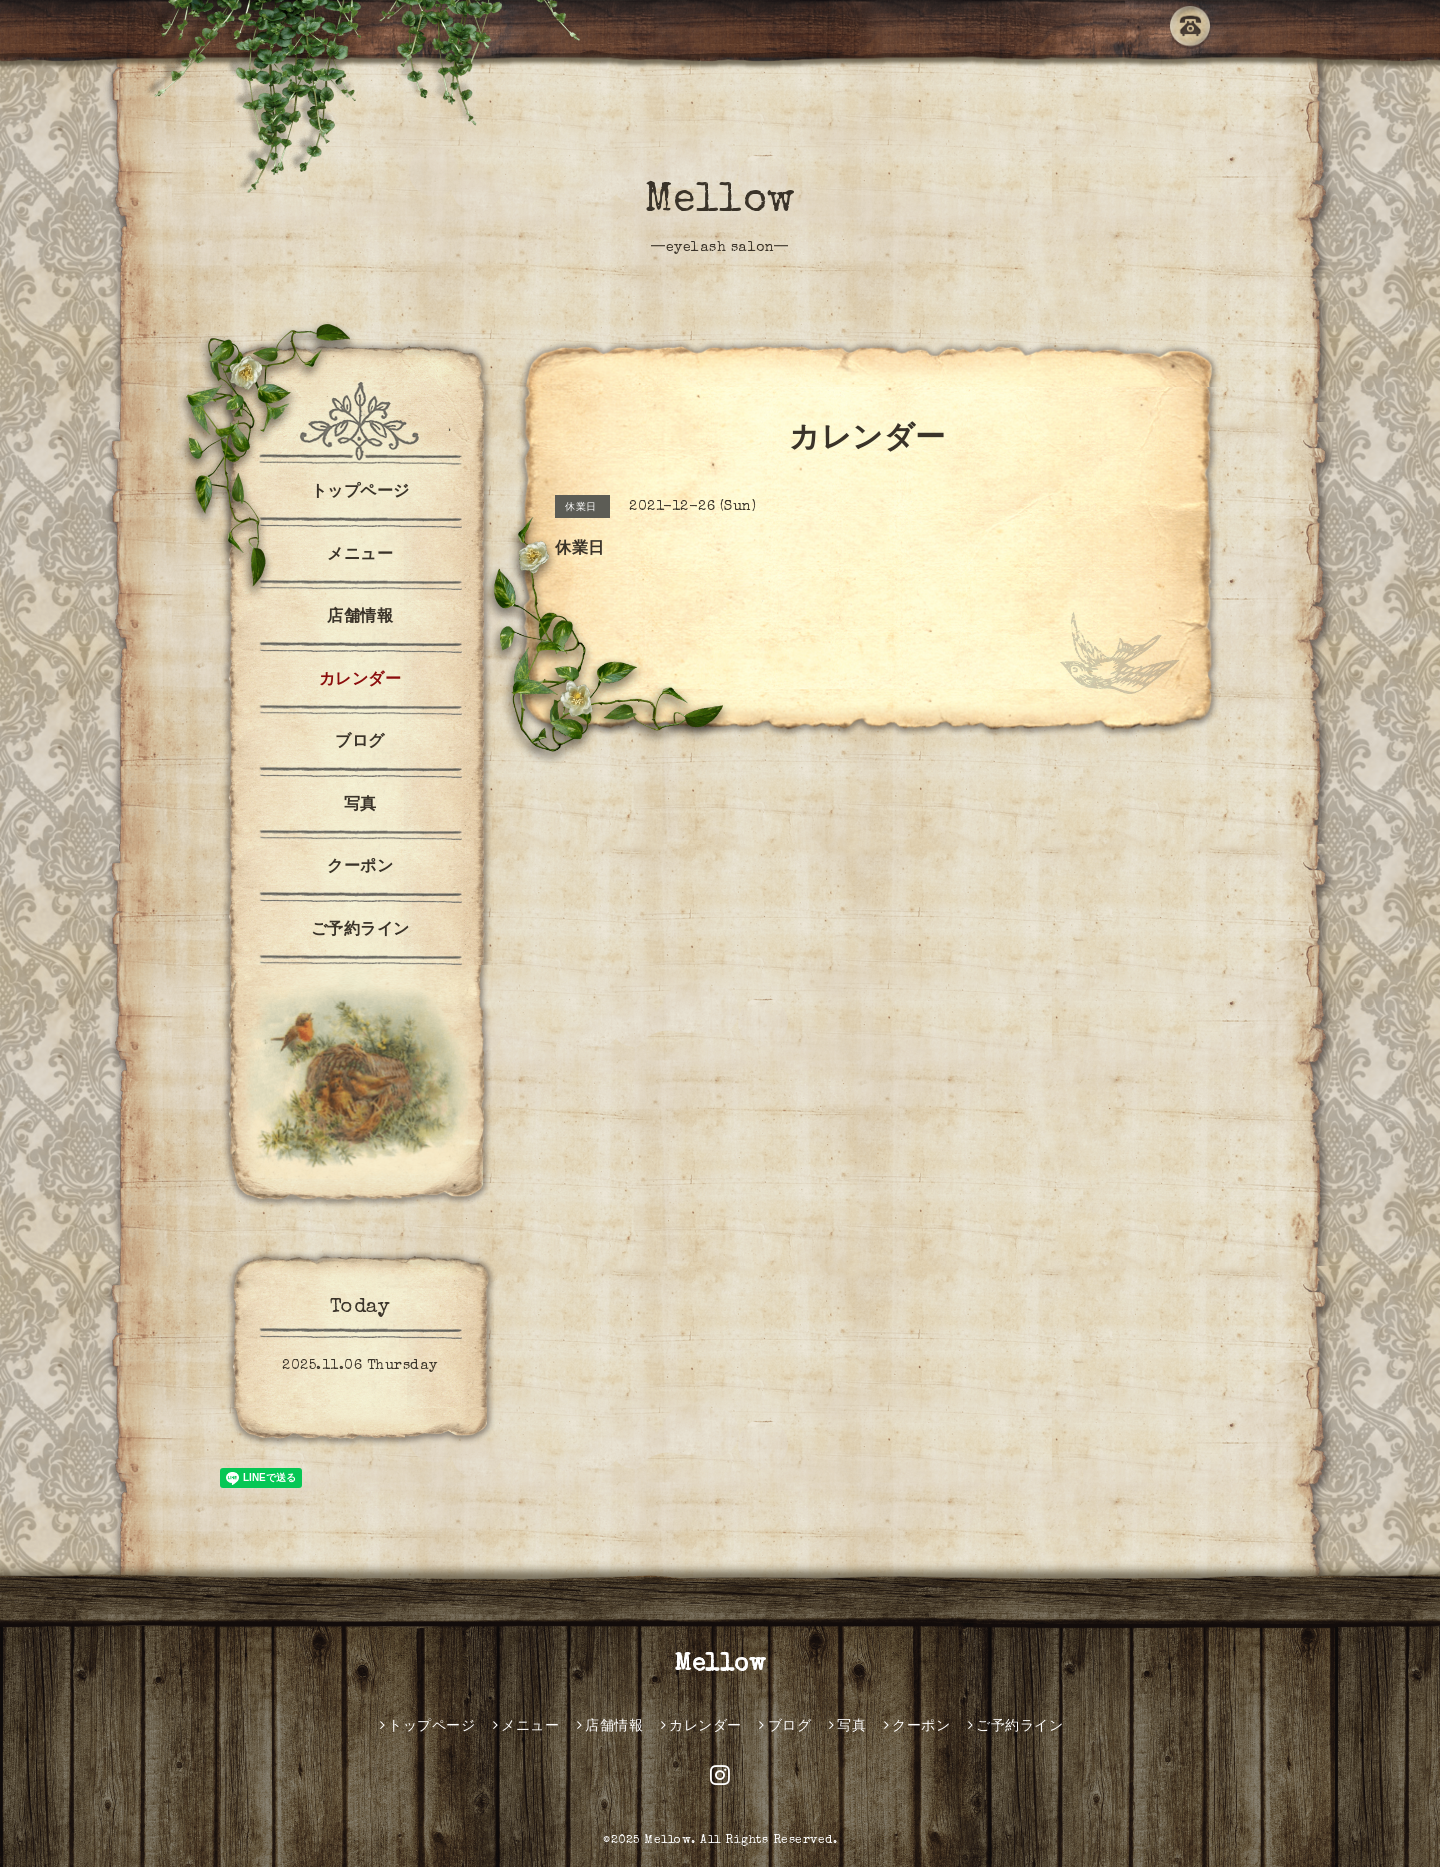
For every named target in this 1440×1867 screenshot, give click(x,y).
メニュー (360, 556)
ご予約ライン (360, 931)
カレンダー (360, 681)
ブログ (360, 743)
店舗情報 (360, 618)
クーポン (360, 868)
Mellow (720, 202)
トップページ (360, 493)
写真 (360, 806)
